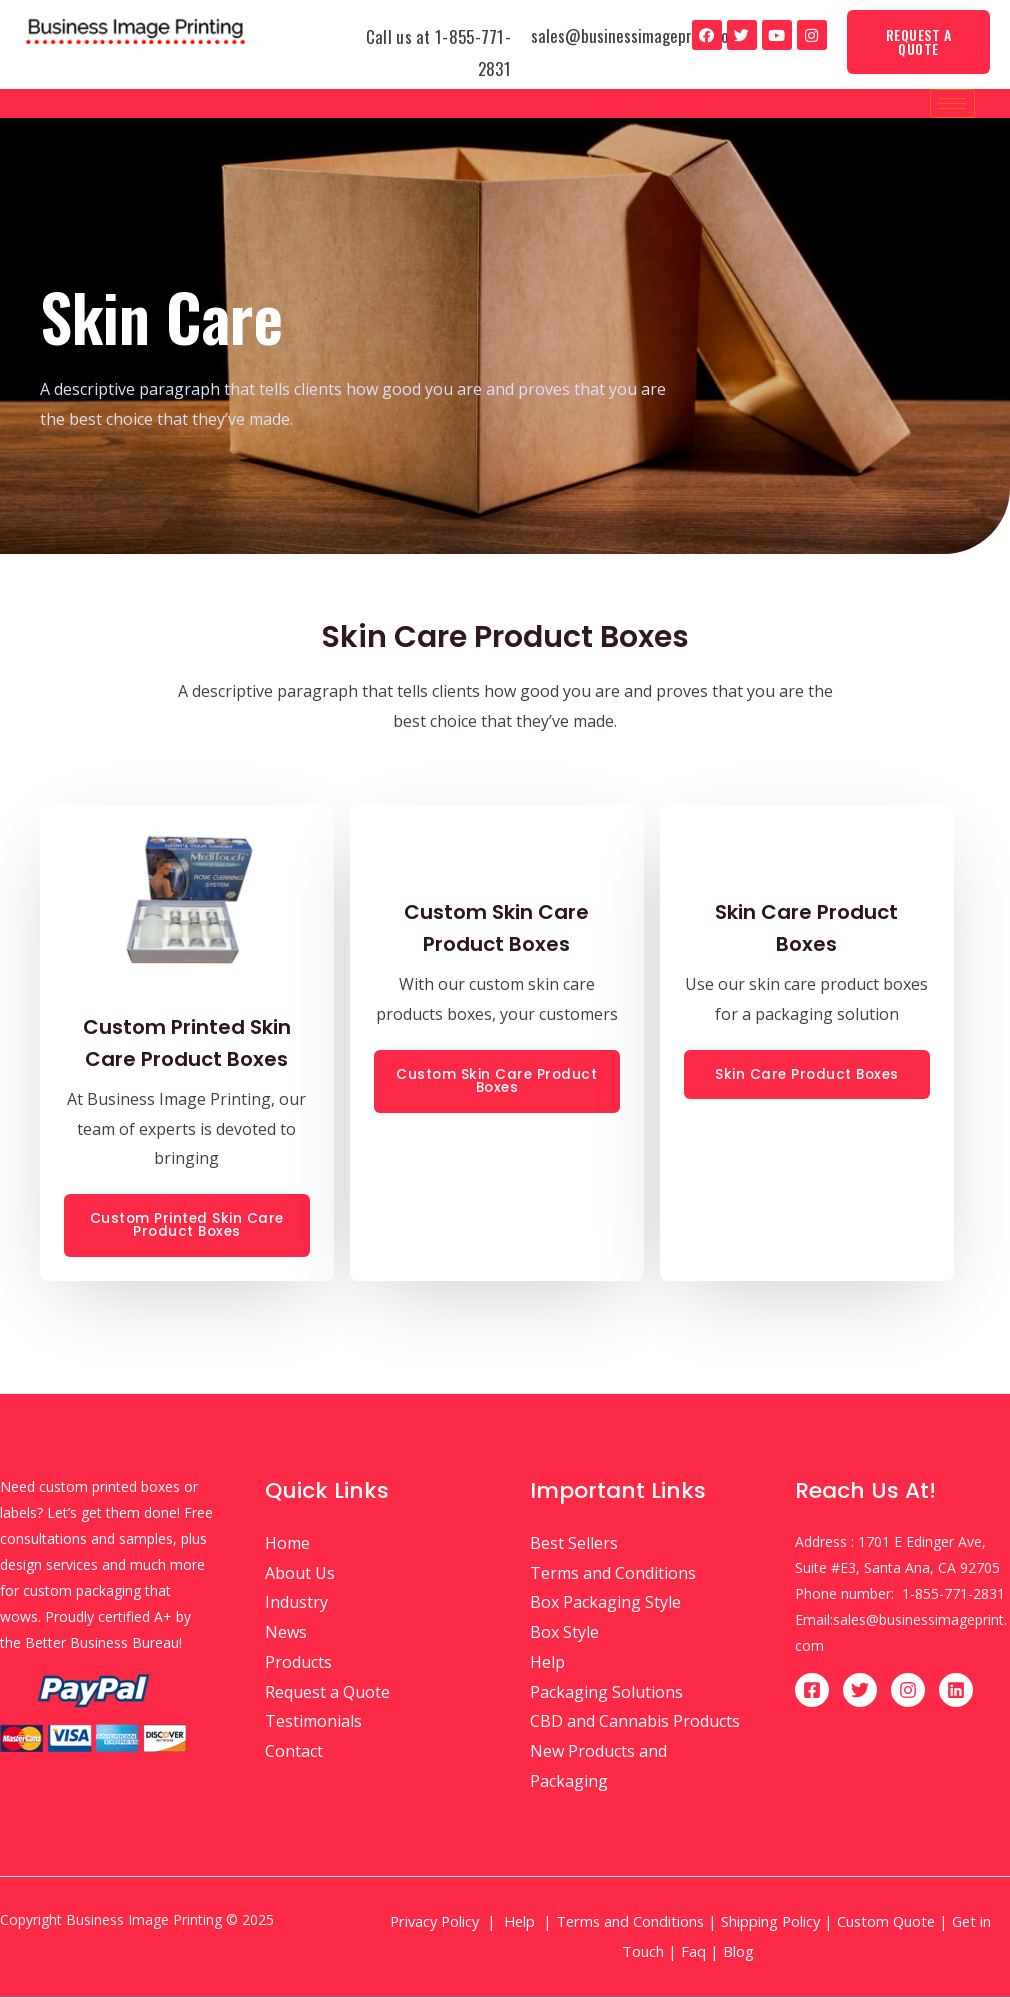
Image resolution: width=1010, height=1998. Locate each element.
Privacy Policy (434, 1922)
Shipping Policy (770, 1922)
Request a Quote (327, 1692)
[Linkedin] (956, 1691)
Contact (294, 1752)
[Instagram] (908, 1691)
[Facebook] (812, 1691)
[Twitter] (860, 1691)
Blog (740, 1952)
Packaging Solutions (606, 1692)
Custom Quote (886, 1922)
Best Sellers (574, 1544)
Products (298, 1663)
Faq (693, 1952)
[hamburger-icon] (952, 103)
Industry (296, 1603)
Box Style (564, 1633)
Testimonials (313, 1722)
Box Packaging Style (605, 1603)
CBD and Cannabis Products (635, 1722)
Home (287, 1544)
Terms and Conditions (613, 1574)
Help (547, 1663)
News (286, 1633)
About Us (300, 1574)
